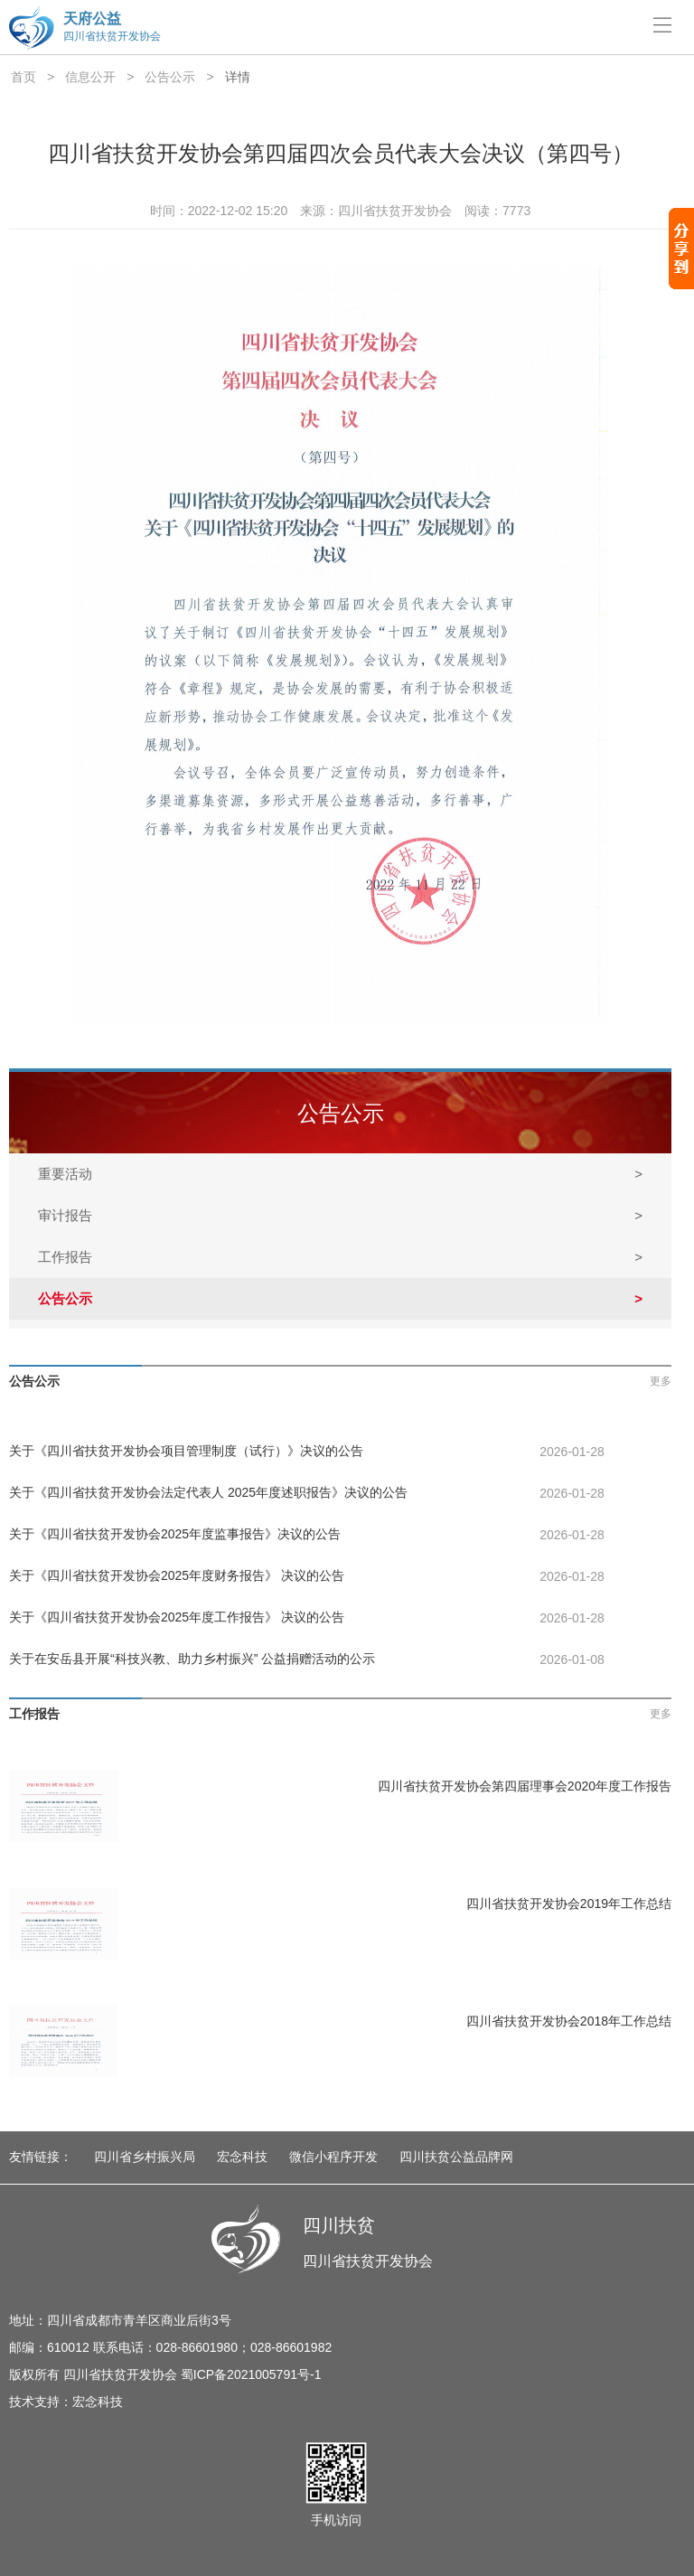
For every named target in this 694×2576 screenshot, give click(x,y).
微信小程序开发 (333, 2156)
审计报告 (340, 1215)
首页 (23, 77)
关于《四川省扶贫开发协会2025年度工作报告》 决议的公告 (176, 1617)
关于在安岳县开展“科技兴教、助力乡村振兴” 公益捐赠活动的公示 (192, 1658)
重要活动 (340, 1174)
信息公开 (90, 77)
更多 (660, 1381)
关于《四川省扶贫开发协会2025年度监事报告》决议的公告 (175, 1534)
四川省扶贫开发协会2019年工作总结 (568, 1903)
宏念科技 (242, 2156)
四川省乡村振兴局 (144, 2156)
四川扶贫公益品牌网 (456, 2156)
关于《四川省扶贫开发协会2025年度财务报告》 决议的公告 (176, 1575)
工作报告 (340, 1257)
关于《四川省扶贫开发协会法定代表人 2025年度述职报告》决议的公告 (208, 1492)
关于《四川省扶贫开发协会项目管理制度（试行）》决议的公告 (186, 1450)
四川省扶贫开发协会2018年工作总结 (568, 2021)
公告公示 (170, 77)
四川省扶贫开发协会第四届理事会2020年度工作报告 (524, 1786)
